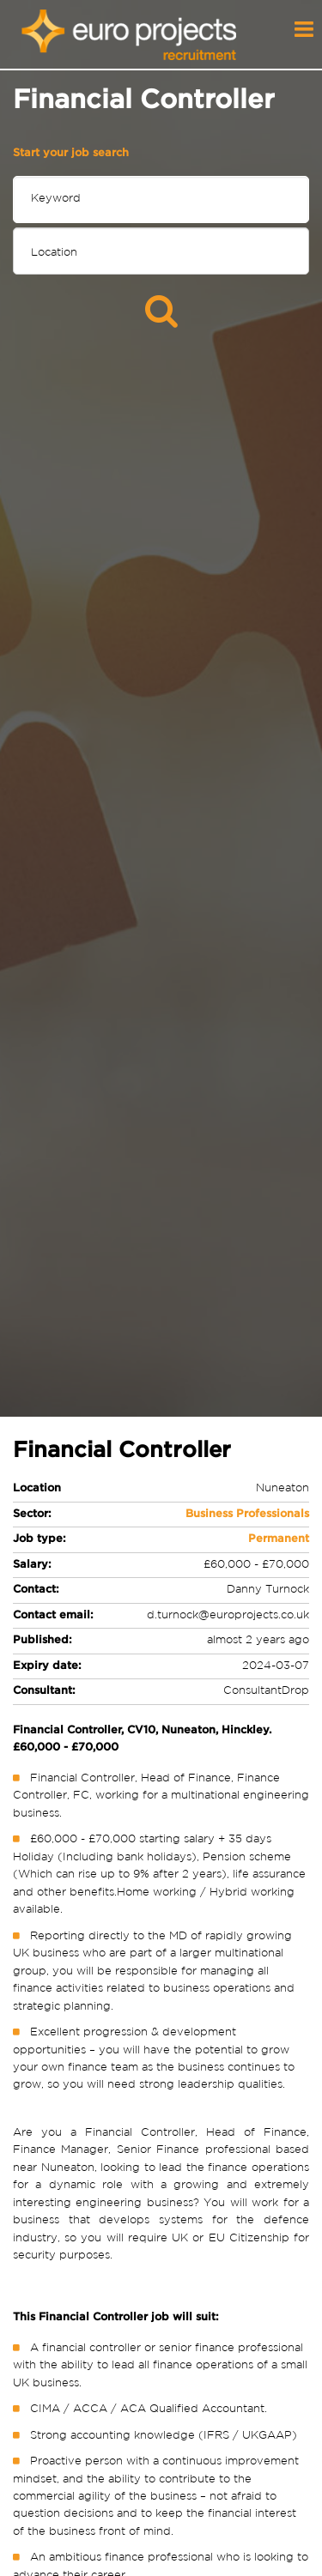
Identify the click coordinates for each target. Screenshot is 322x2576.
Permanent (278, 1539)
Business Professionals (247, 1514)
